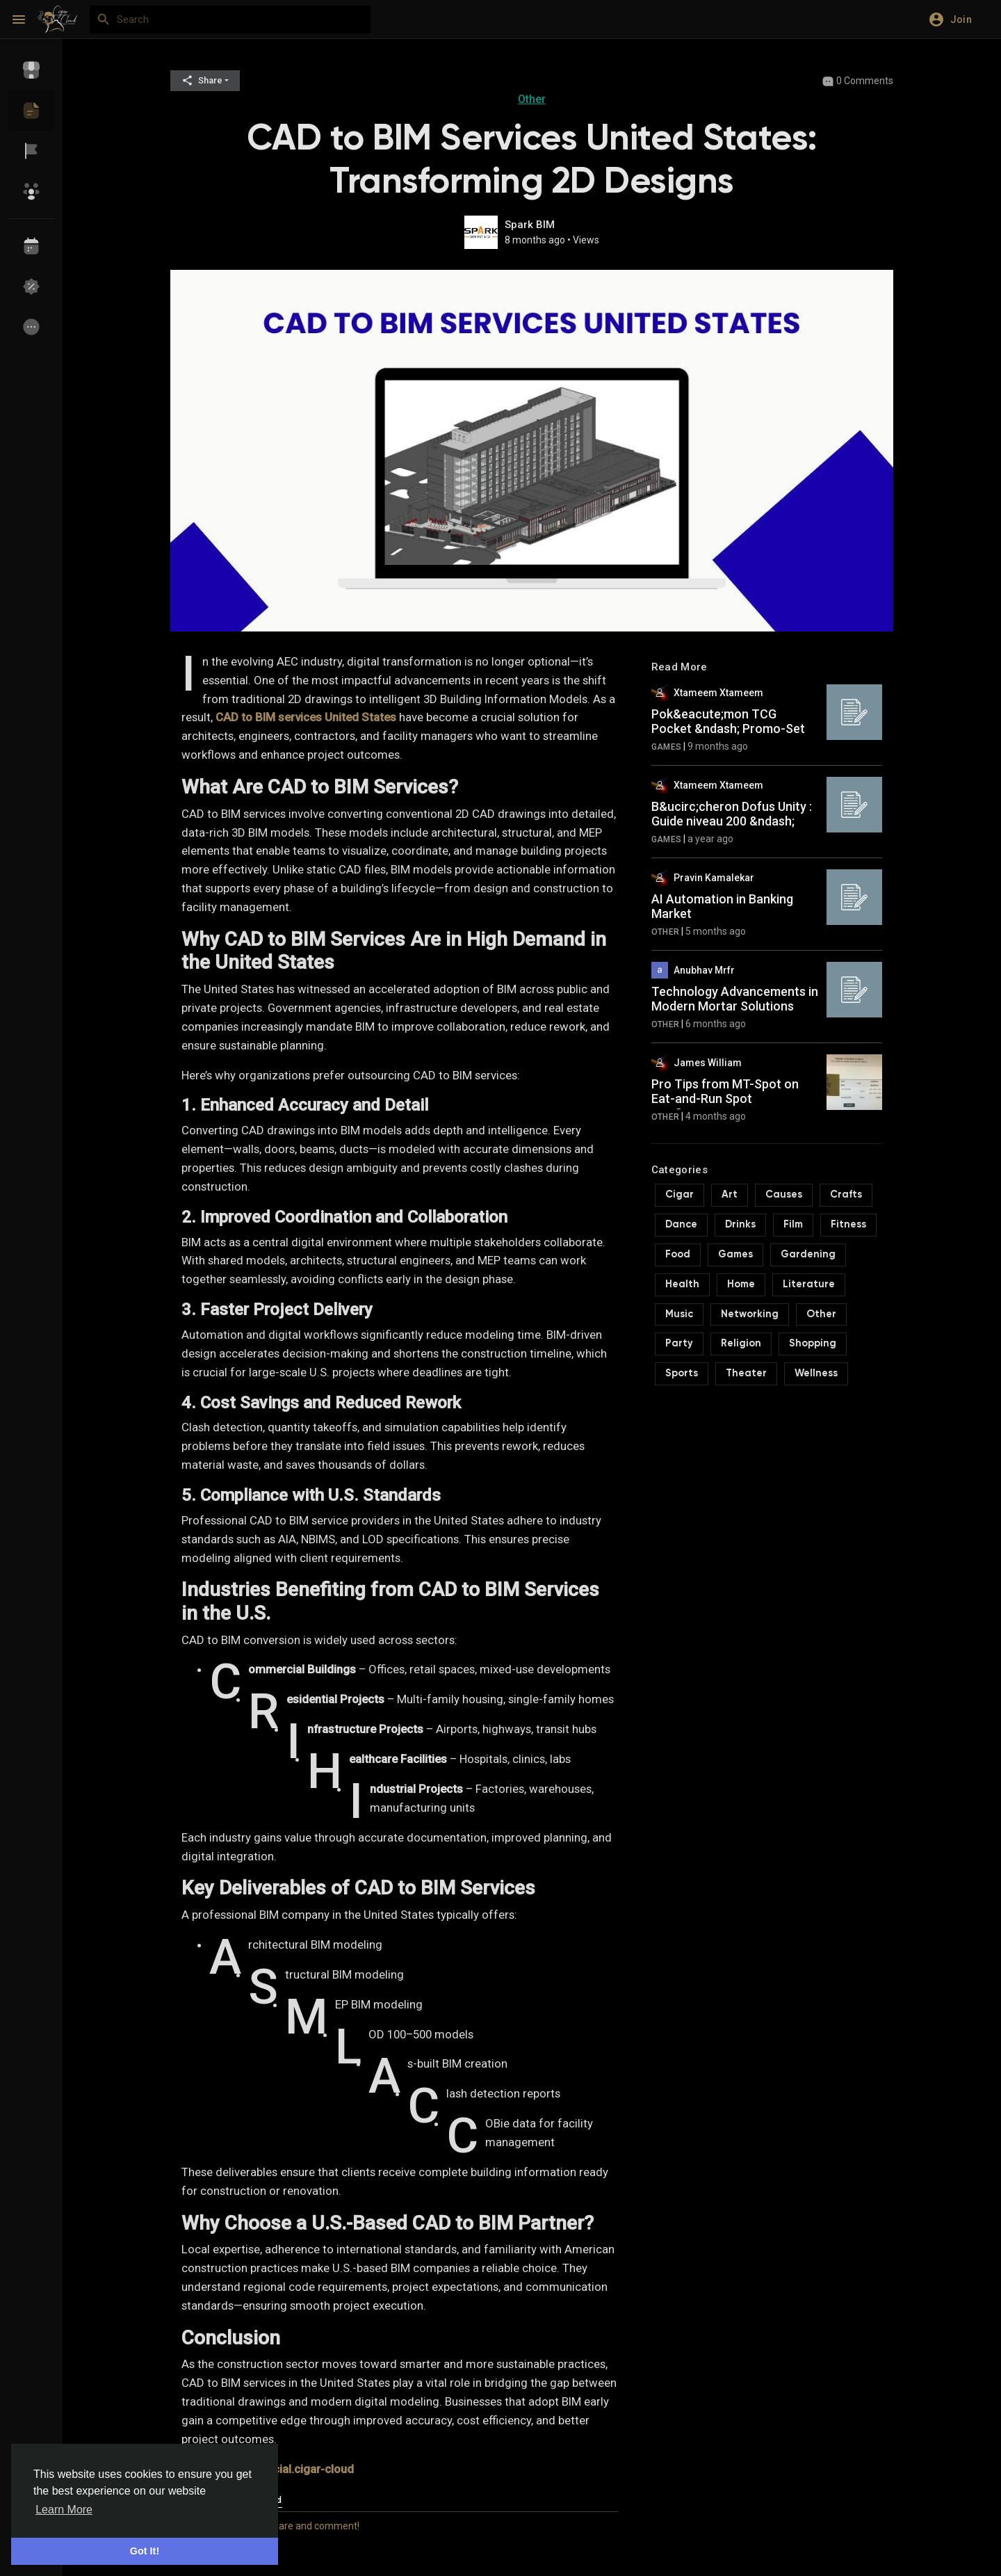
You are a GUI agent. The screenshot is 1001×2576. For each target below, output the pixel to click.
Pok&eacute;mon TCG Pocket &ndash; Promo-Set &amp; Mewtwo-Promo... (728, 729)
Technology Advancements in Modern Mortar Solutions (734, 999)
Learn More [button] (63, 2509)
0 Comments (857, 81)
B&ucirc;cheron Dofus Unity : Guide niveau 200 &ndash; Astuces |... (731, 821)
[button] (954, 19)
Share (201, 80)
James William (708, 1062)
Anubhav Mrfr (704, 970)
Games (666, 747)
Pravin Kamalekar (714, 877)
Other (532, 99)
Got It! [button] (144, 2551)
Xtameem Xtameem (718, 692)
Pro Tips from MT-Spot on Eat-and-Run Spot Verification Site (725, 1099)
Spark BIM (530, 224)
